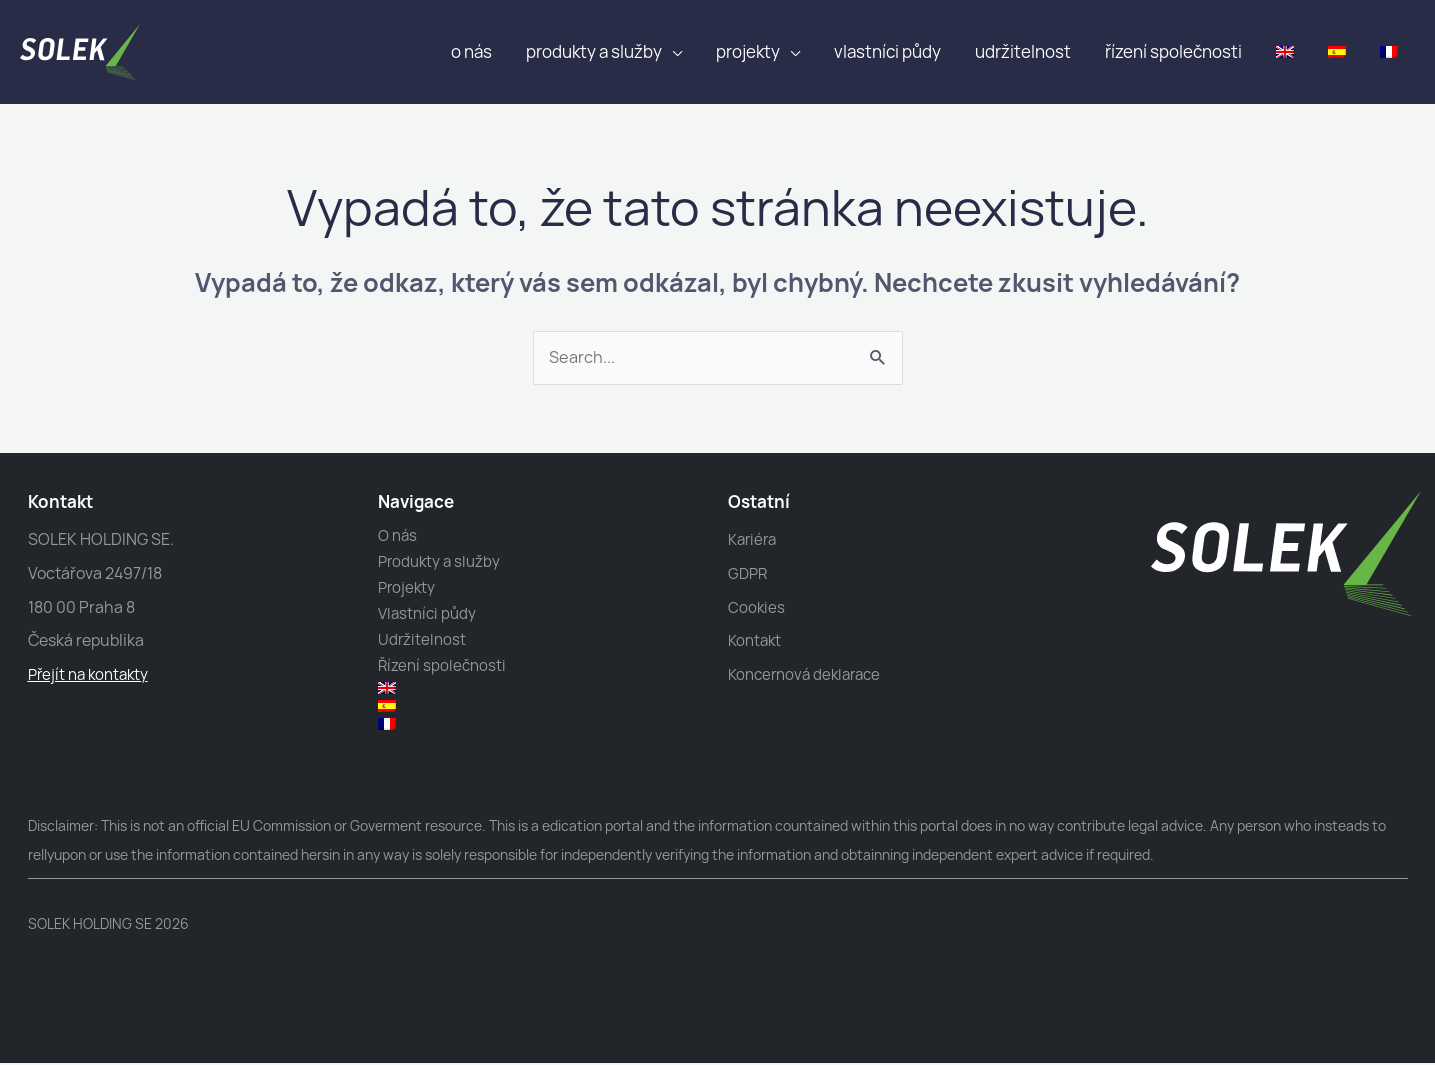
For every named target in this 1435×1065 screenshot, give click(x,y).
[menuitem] (1285, 52)
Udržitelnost (1023, 51)
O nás (471, 51)
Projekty (748, 51)
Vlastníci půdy (887, 51)
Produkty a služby (594, 51)
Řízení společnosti (1173, 51)
